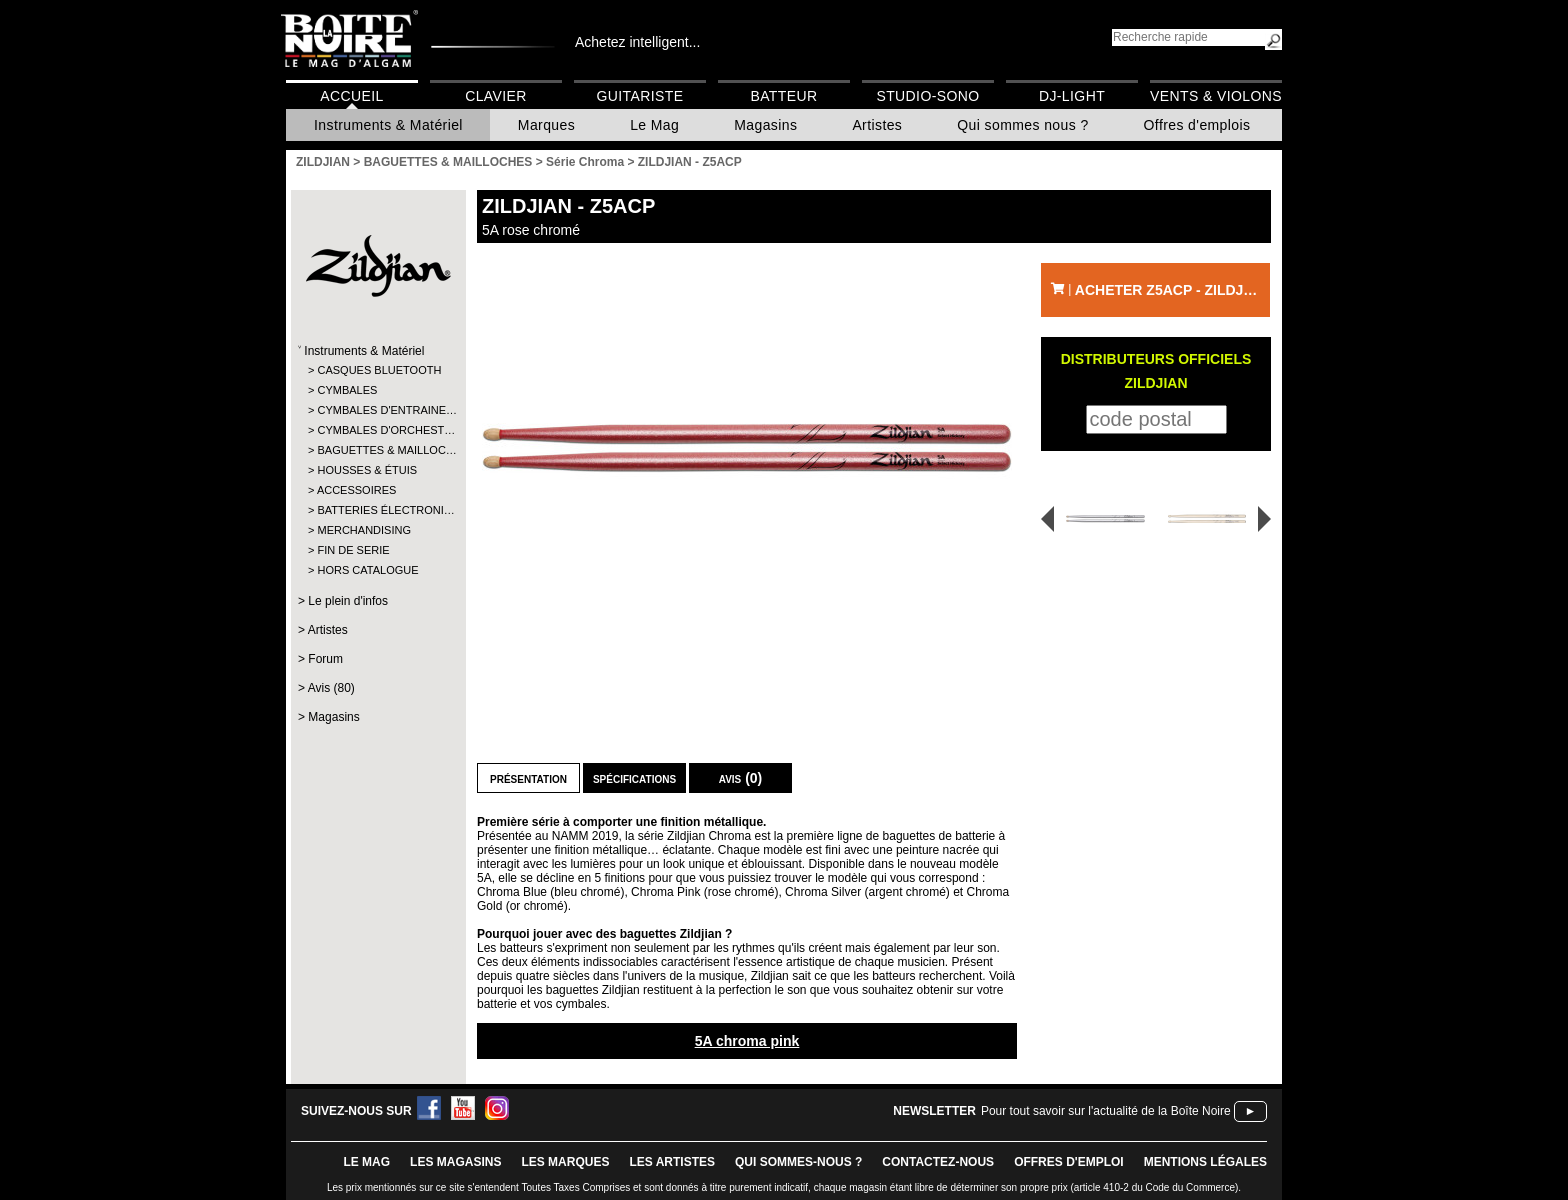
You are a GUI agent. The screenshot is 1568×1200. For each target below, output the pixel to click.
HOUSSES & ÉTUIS (367, 470)
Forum (325, 659)
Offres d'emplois (1197, 125)
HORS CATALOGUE (367, 570)
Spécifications (634, 778)
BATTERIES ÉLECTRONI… (377, 510)
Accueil (351, 96)
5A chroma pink (747, 1041)
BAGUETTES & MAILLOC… (377, 450)
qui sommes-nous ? (798, 1162)
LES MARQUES (565, 1162)
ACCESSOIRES (356, 490)
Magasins (765, 125)
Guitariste (640, 96)
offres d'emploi (1069, 1162)
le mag (366, 1162)
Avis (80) (331, 688)
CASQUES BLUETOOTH (377, 370)
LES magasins (455, 1162)
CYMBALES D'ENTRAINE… (377, 410)
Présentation (528, 778)
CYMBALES (347, 390)
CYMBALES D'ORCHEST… (377, 430)
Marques (546, 125)
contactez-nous (938, 1162)
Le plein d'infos (348, 601)
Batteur (783, 96)
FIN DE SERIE (353, 550)
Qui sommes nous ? (1022, 125)
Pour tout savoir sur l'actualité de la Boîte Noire (1106, 1111)
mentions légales (1205, 1162)
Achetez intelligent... (637, 42)
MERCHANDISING (364, 530)
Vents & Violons (1216, 96)
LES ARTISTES (672, 1162)
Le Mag (654, 125)
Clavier (496, 96)
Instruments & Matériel (388, 125)
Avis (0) (741, 778)
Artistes (877, 125)
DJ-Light (1072, 96)
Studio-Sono (927, 96)
